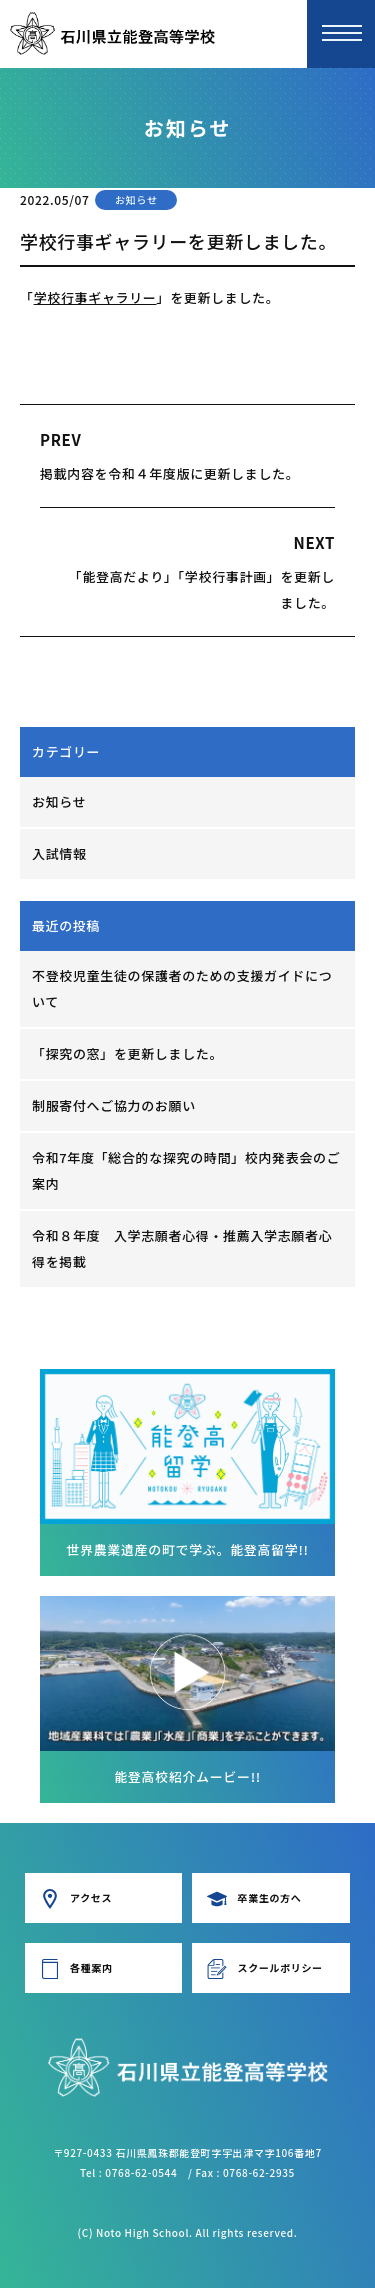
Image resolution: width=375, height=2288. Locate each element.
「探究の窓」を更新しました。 (127, 1053)
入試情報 (59, 853)
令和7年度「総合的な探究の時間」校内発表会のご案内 (186, 1170)
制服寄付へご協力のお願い (114, 1105)
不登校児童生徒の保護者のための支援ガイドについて (182, 988)
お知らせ (59, 801)
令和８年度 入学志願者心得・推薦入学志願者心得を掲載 (182, 1248)
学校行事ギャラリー (95, 297)
